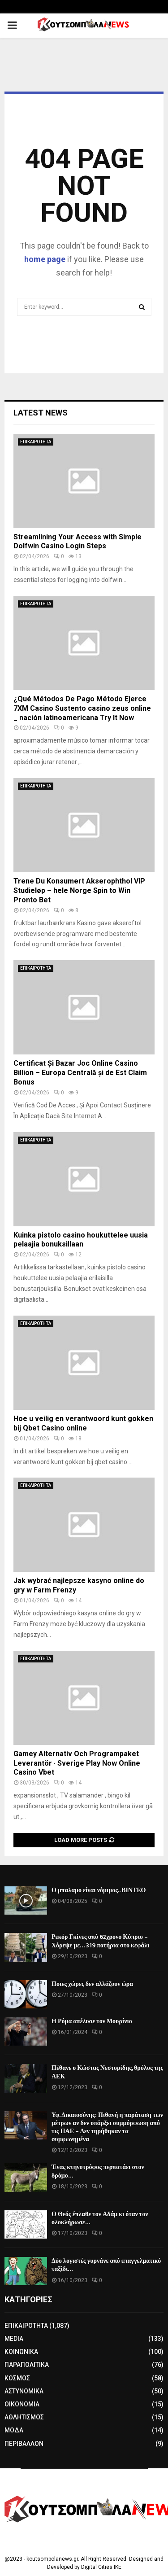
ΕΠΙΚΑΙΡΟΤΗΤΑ (35, 441)
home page (44, 259)
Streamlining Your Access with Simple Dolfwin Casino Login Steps (77, 542)
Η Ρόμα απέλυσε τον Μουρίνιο (92, 2021)
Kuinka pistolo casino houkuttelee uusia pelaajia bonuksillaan (80, 1240)
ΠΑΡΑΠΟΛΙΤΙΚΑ (26, 2364)
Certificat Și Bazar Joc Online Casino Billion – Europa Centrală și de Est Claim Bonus (80, 1072)
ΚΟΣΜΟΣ (17, 2378)
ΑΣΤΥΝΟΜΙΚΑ (23, 2391)
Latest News (40, 412)
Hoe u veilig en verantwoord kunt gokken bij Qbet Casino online (83, 1423)
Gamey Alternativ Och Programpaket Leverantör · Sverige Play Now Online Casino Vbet (76, 1763)
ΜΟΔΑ (13, 2430)
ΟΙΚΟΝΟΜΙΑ (21, 2404)
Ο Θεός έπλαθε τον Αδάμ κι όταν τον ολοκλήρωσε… (100, 2218)
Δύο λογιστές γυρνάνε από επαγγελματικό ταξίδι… (106, 2265)
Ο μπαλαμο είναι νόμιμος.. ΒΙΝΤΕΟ (99, 1890)
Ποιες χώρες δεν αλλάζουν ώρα (92, 1984)
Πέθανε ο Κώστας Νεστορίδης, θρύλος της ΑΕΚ (107, 2072)
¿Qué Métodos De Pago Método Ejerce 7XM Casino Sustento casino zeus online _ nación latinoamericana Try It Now (82, 708)
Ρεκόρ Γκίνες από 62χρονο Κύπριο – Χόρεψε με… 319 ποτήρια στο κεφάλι (100, 1941)
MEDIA (13, 2338)
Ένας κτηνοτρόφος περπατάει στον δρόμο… (98, 2171)
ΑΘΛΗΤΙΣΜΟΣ (24, 2417)
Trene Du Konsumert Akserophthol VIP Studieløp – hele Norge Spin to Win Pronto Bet (79, 890)
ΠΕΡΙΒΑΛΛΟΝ (23, 2443)
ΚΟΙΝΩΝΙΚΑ (21, 2351)
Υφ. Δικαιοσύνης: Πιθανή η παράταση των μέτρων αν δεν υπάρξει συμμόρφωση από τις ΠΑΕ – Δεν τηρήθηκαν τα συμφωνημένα (107, 2127)
